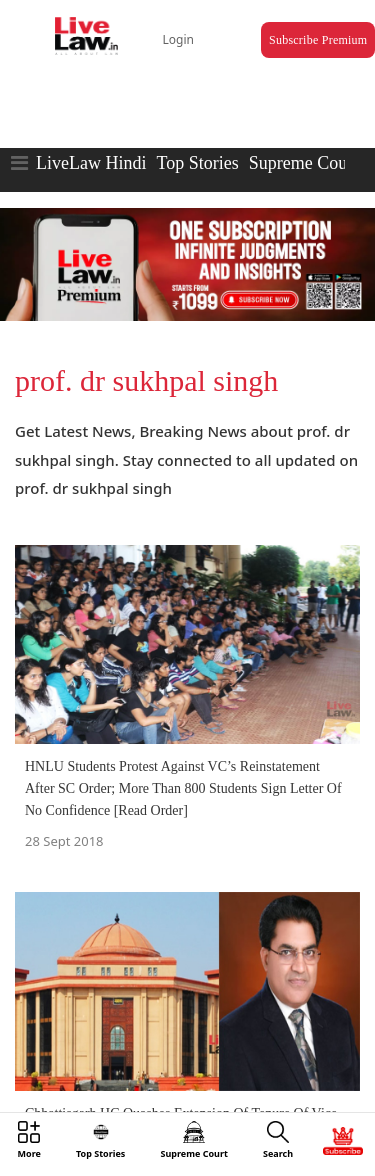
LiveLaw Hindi (91, 163)
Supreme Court (304, 163)
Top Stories (197, 163)
